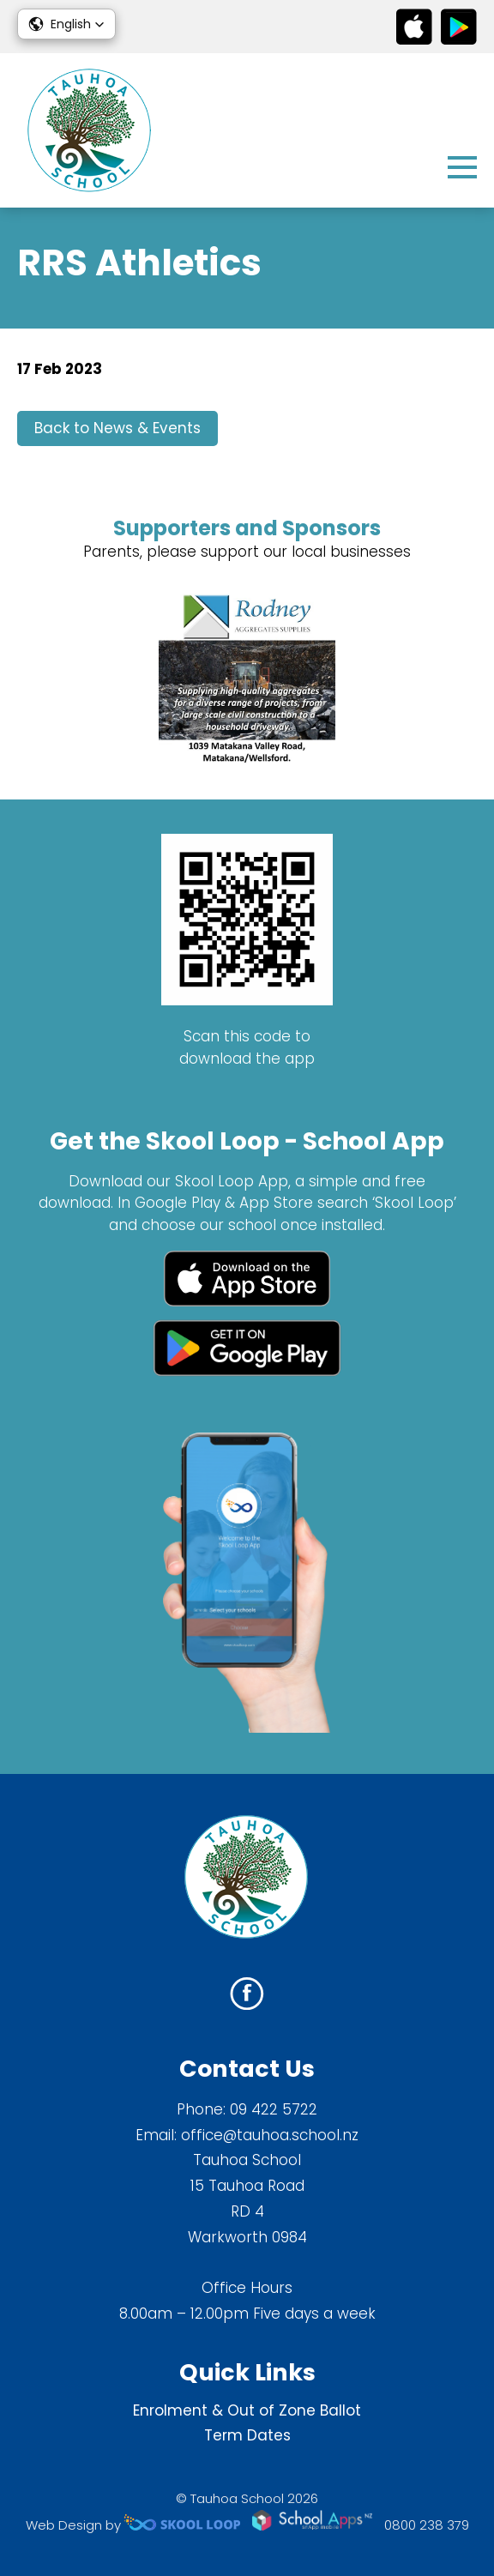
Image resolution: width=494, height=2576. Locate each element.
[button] (66, 24)
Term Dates (247, 2435)
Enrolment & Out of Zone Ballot (247, 2410)
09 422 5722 (273, 2109)
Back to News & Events (117, 428)
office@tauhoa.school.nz (269, 2135)
